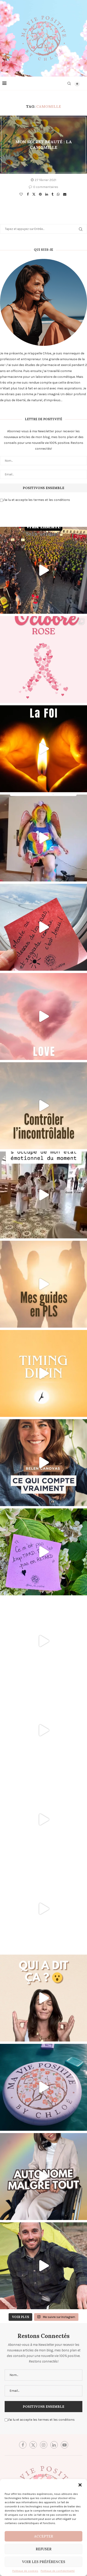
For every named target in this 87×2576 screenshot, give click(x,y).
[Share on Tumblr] (53, 194)
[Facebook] (22, 2445)
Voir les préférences (43, 2562)
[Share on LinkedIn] (47, 194)
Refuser (44, 2549)
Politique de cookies (25, 2571)
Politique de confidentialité (58, 2571)
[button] (80, 2485)
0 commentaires (43, 187)
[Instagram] (43, 2445)
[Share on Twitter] (34, 194)
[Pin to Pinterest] (41, 194)
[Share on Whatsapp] (59, 194)
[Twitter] (33, 2445)
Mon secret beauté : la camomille (43, 144)
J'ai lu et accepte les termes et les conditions (35, 500)
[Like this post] (21, 194)
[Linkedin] (54, 2445)
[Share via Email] (65, 194)
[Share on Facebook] (28, 194)
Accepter (43, 2536)
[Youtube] (64, 2445)
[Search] (69, 83)
